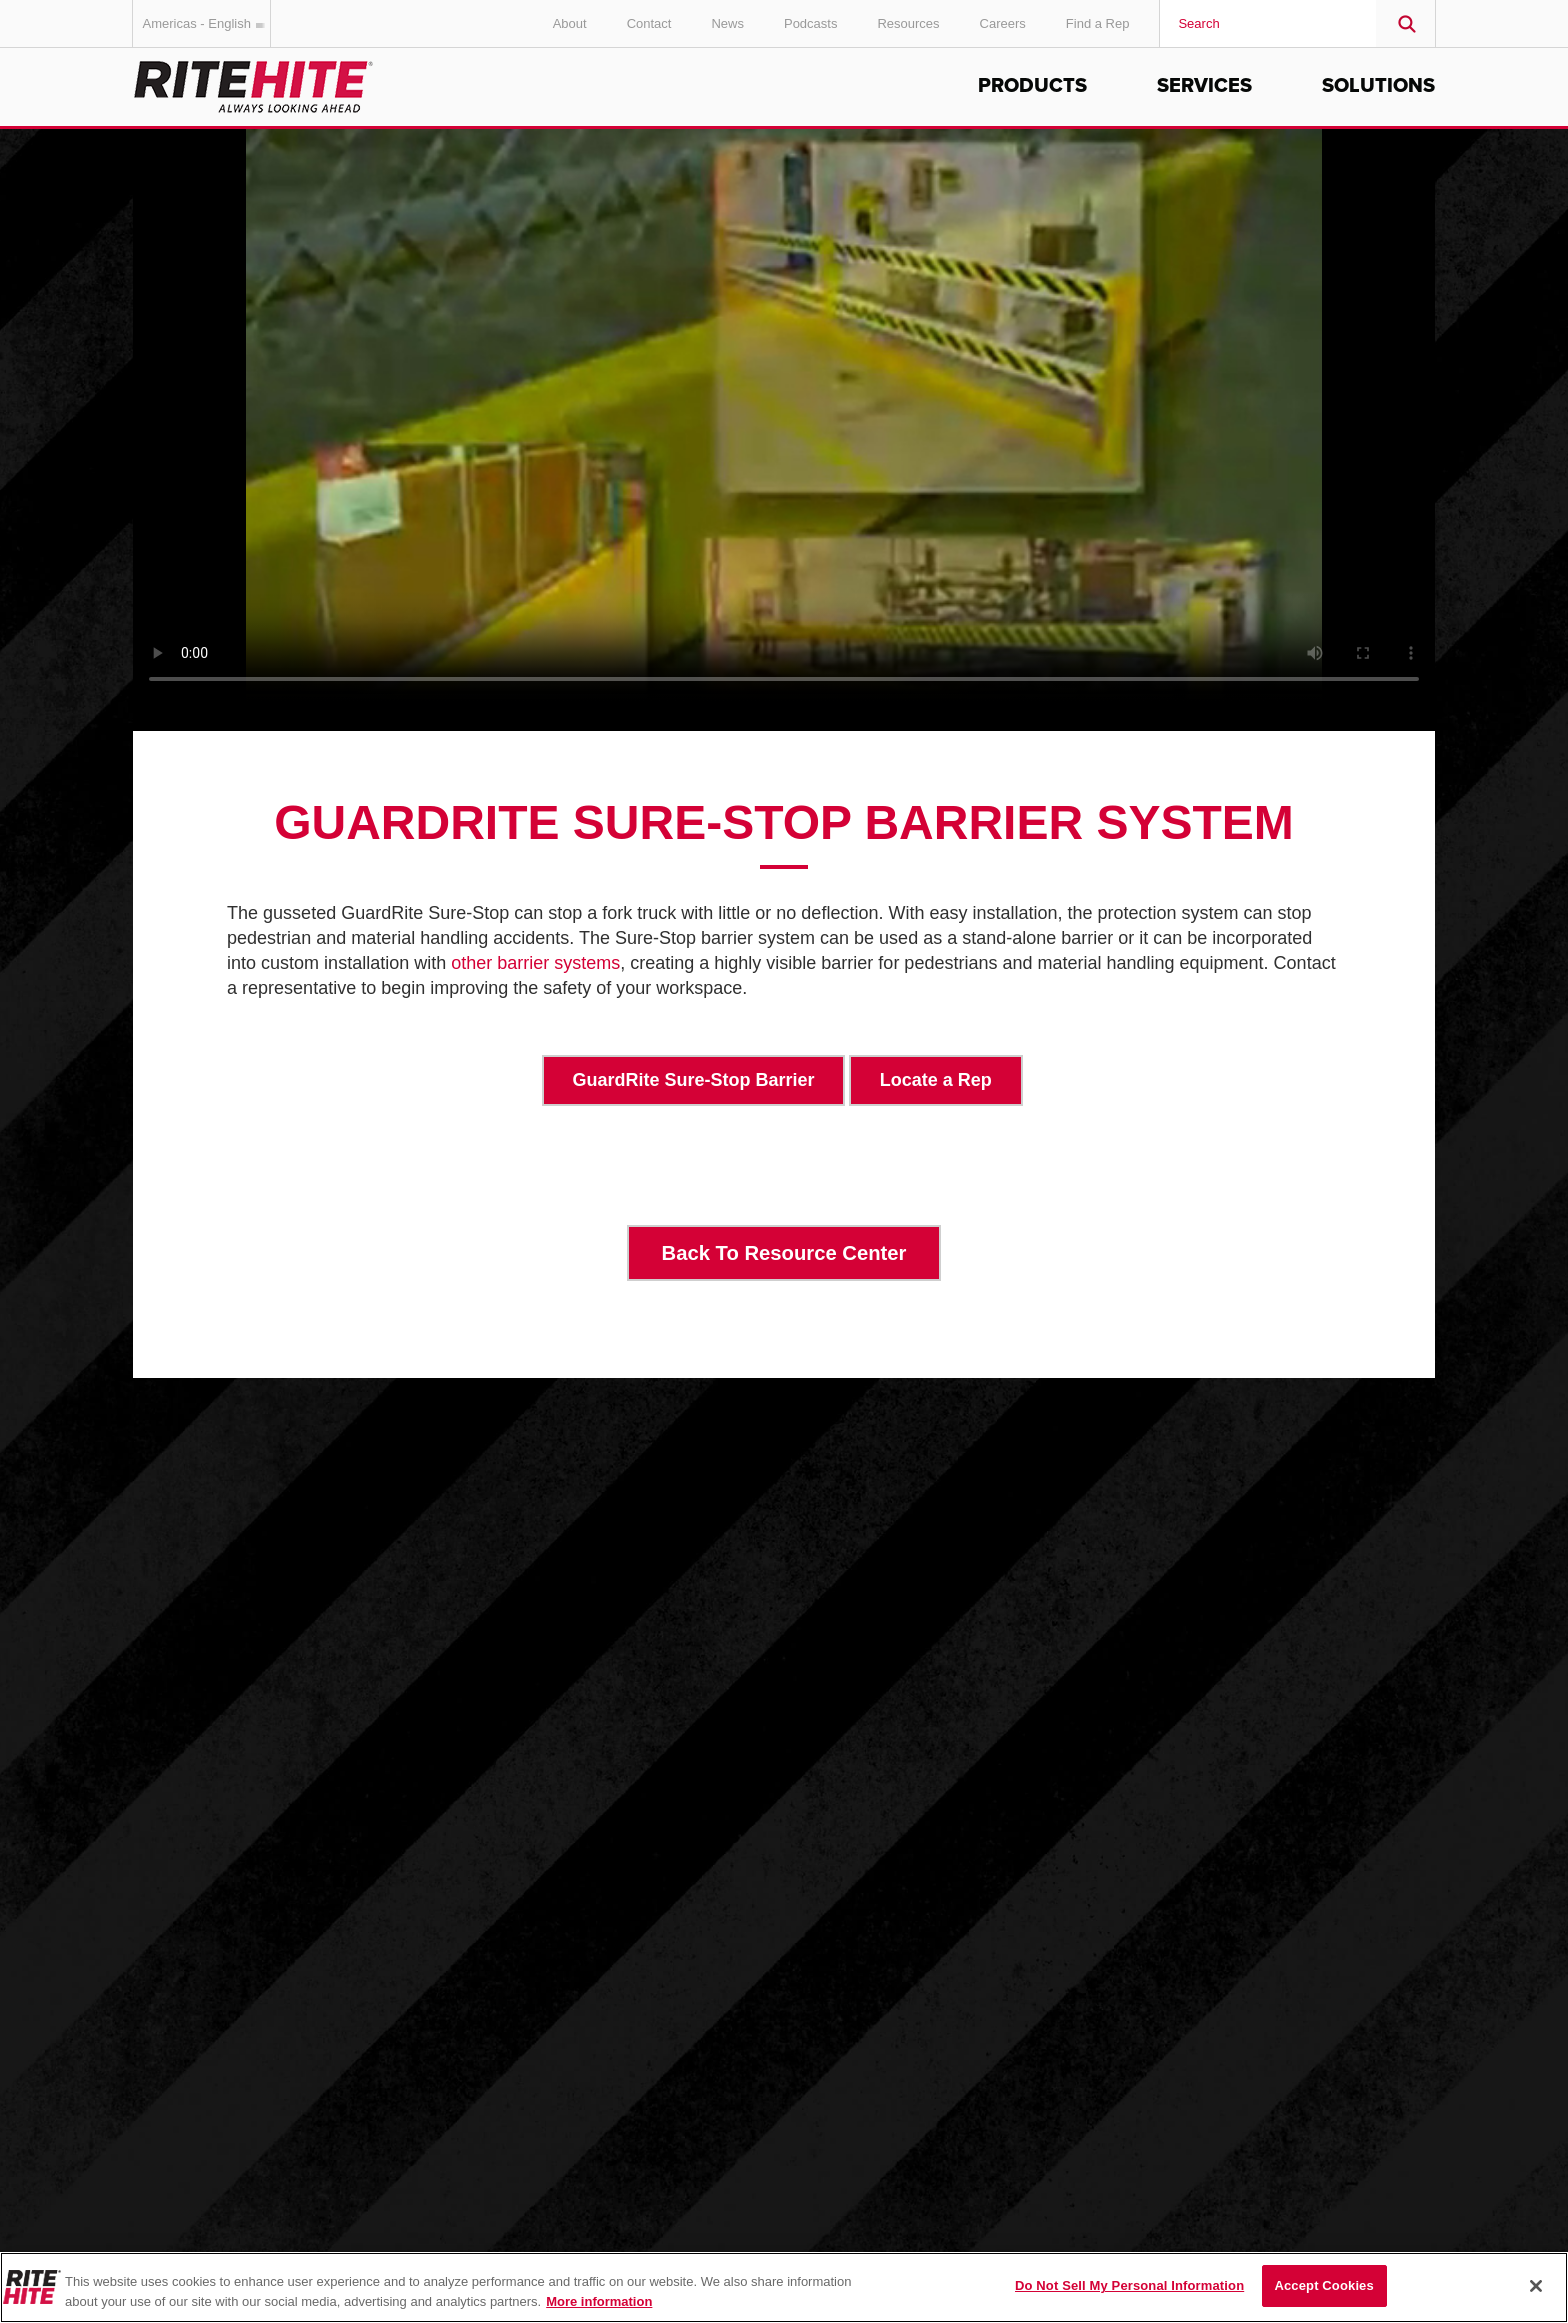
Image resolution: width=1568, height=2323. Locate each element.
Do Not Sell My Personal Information (1129, 2285)
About (570, 23)
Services (1204, 86)
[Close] (1536, 2286)
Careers (1003, 23)
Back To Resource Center (784, 1253)
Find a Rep (1098, 23)
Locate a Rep (936, 1080)
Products (1032, 86)
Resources (908, 23)
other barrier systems (535, 963)
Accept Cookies (1323, 2285)
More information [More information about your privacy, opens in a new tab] (599, 2301)
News (727, 23)
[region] (784, 2287)
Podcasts (810, 23)
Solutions (1378, 86)
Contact (649, 23)
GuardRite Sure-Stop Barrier (694, 1080)
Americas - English (207, 23)
